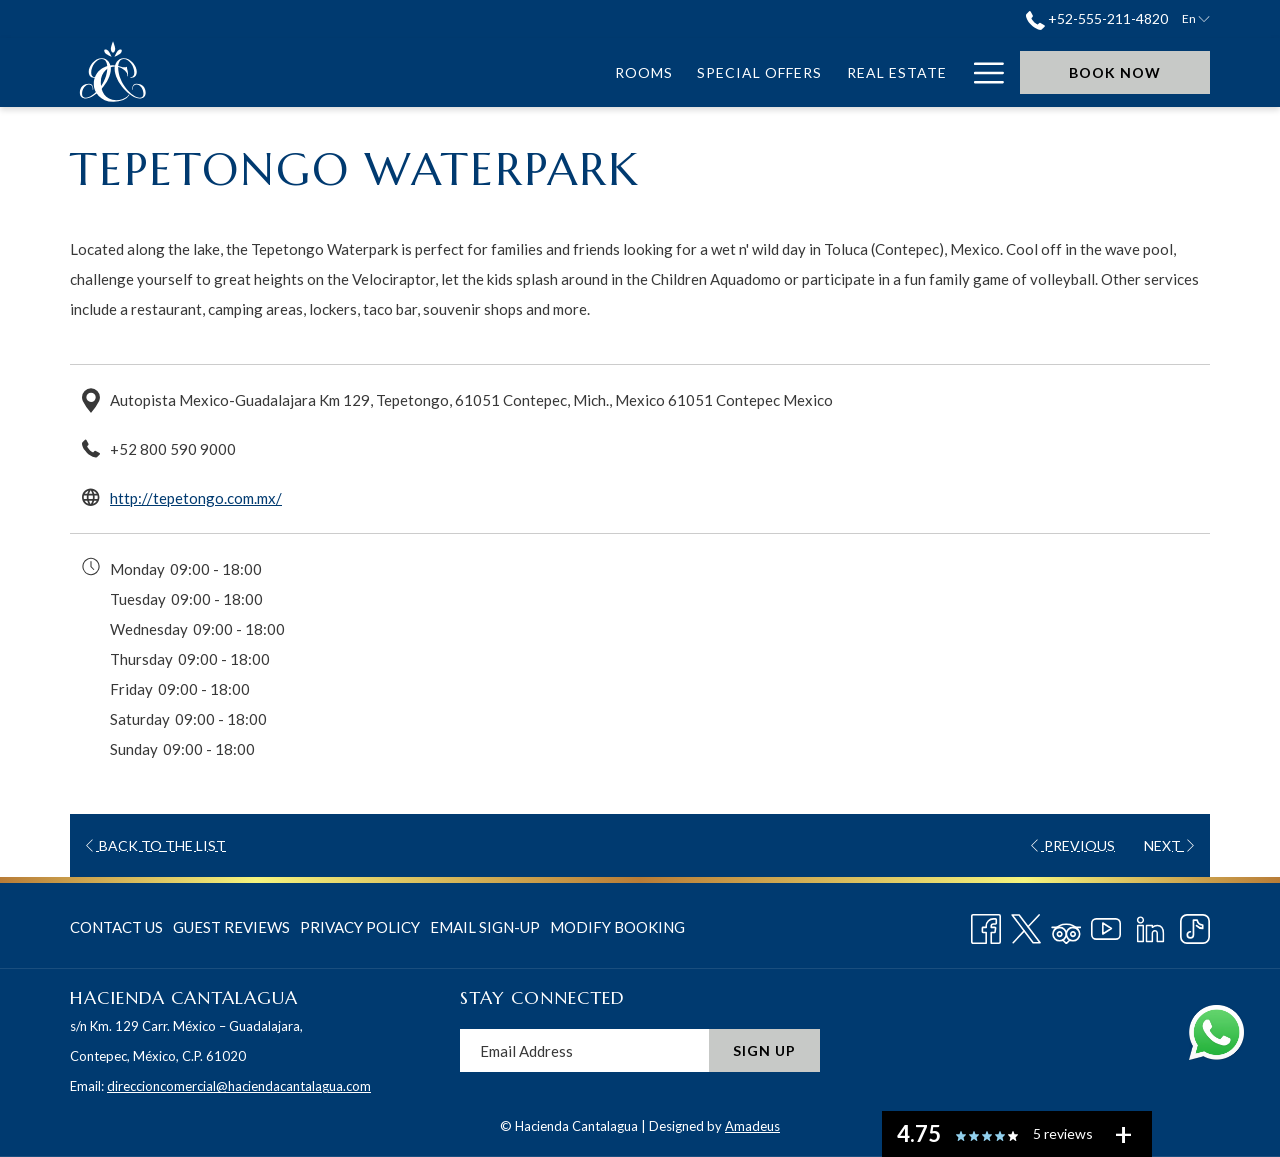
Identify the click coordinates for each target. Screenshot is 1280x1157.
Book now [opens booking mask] (1115, 72)
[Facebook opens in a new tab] (986, 925)
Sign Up (764, 1050)
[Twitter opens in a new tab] (1026, 925)
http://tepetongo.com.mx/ (196, 498)
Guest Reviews (231, 927)
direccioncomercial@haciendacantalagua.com (239, 1086)
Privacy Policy (360, 927)
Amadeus (752, 1126)
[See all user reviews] (1123, 1134)
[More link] (981, 72)
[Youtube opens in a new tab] (1106, 925)
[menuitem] (273, 72)
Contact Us (116, 927)
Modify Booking (617, 927)
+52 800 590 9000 (173, 449)
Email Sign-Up (485, 927)
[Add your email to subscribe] (584, 1050)
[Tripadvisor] (1066, 925)
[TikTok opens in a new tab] (1195, 925)
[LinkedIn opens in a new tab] (1150, 925)
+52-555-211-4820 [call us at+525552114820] (1097, 18)
